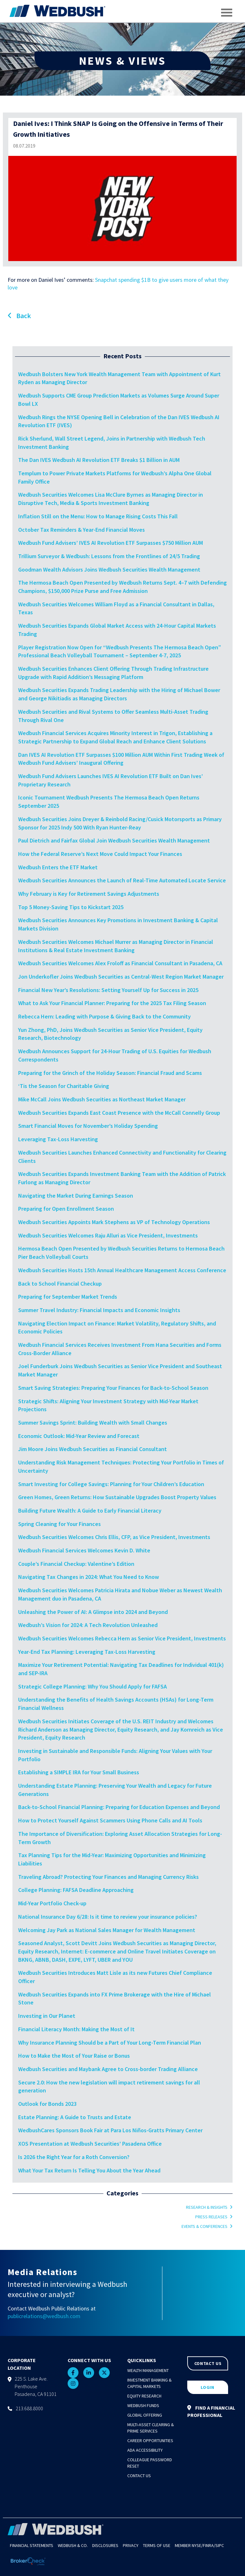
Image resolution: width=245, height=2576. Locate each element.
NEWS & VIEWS (122, 61)
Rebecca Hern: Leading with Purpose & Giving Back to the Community (104, 1016)
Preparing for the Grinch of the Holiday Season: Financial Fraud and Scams (110, 1072)
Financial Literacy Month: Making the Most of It (76, 2029)
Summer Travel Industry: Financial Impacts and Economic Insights (99, 1310)
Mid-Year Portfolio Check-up (52, 1903)
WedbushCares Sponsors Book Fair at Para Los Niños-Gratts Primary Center (110, 2130)
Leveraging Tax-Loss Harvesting (58, 1139)
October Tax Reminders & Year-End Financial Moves (81, 529)
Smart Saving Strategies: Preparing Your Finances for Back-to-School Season (113, 1387)
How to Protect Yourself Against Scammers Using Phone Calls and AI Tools (110, 1820)
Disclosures (105, 2545)
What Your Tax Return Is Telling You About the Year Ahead (89, 2170)
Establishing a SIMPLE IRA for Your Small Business (78, 1772)
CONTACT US (208, 2363)
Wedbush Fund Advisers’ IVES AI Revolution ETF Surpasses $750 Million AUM (110, 542)
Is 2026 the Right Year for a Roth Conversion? (74, 2157)
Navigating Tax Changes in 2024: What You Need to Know (88, 1576)
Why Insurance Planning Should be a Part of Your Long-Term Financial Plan (109, 2042)
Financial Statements (31, 2545)
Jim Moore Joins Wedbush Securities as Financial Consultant (92, 1449)
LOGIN (207, 2387)
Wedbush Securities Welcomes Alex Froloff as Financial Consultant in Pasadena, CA (121, 963)
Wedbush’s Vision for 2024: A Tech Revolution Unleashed (88, 1625)
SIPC (219, 2545)
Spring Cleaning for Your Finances (59, 1524)
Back (19, 315)
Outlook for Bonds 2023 (47, 2103)
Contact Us (139, 2475)
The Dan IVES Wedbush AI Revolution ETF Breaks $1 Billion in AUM (99, 459)
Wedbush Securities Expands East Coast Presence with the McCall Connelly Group (119, 1112)
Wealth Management (148, 2370)
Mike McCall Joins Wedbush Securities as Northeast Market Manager (102, 1099)
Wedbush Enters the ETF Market (58, 867)
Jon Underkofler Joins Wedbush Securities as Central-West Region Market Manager (122, 976)
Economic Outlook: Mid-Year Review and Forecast (78, 1436)
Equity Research (144, 2396)
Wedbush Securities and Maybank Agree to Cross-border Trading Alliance (108, 2069)
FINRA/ (209, 2545)
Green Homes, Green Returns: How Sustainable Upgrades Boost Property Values (117, 1497)
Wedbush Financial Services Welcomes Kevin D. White (84, 1550)
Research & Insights (206, 2207)
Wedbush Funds (143, 2405)
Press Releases (211, 2217)
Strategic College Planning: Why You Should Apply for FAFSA (92, 1686)
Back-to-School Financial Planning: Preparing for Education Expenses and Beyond (119, 1807)
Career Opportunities (150, 2440)
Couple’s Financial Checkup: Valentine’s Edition (76, 1563)
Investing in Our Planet (46, 2015)
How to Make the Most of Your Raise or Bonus (74, 2055)
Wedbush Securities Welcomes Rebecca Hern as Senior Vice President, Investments (122, 1638)
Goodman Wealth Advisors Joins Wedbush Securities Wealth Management (109, 569)
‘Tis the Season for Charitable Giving (63, 1086)
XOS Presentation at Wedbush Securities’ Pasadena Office (90, 2143)
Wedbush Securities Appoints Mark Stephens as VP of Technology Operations (114, 1222)
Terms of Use (156, 2545)
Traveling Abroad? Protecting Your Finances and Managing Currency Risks (108, 1876)
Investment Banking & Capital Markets (149, 2383)
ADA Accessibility (145, 2450)
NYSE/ (197, 2545)
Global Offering (144, 2415)
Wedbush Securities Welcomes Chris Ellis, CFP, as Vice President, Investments (114, 1537)
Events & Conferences (204, 2226)
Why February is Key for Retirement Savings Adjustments (88, 893)
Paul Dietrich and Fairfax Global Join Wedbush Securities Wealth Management (114, 840)
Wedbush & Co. (73, 2545)
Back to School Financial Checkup (60, 1283)
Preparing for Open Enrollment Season (66, 1208)
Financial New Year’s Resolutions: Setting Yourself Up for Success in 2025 (108, 990)
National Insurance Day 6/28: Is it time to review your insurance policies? (107, 1916)
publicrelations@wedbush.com (44, 2316)
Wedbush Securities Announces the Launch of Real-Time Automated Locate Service (122, 880)
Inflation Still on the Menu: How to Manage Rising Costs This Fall (98, 516)
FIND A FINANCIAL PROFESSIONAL (211, 2411)
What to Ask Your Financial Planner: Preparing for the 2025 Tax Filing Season (112, 1003)
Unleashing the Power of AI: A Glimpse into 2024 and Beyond (93, 1612)
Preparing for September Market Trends (67, 1296)
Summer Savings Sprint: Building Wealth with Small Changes (92, 1422)
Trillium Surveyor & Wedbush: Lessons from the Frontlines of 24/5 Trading (109, 556)
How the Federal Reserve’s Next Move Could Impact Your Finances (100, 853)
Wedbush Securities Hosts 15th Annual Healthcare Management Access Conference (122, 1270)
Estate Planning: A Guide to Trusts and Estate (74, 2117)
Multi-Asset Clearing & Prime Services (150, 2428)
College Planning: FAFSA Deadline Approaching (76, 1890)
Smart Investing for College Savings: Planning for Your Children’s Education (111, 1484)
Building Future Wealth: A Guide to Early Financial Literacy (89, 1510)
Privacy (130, 2545)
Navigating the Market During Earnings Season (75, 1195)
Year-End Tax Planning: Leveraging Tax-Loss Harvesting (86, 1651)
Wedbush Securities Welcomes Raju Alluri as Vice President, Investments (108, 1235)
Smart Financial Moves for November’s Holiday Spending (88, 1125)
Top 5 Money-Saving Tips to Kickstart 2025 (70, 907)
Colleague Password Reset (149, 2463)
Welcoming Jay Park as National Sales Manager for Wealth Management (106, 1930)
